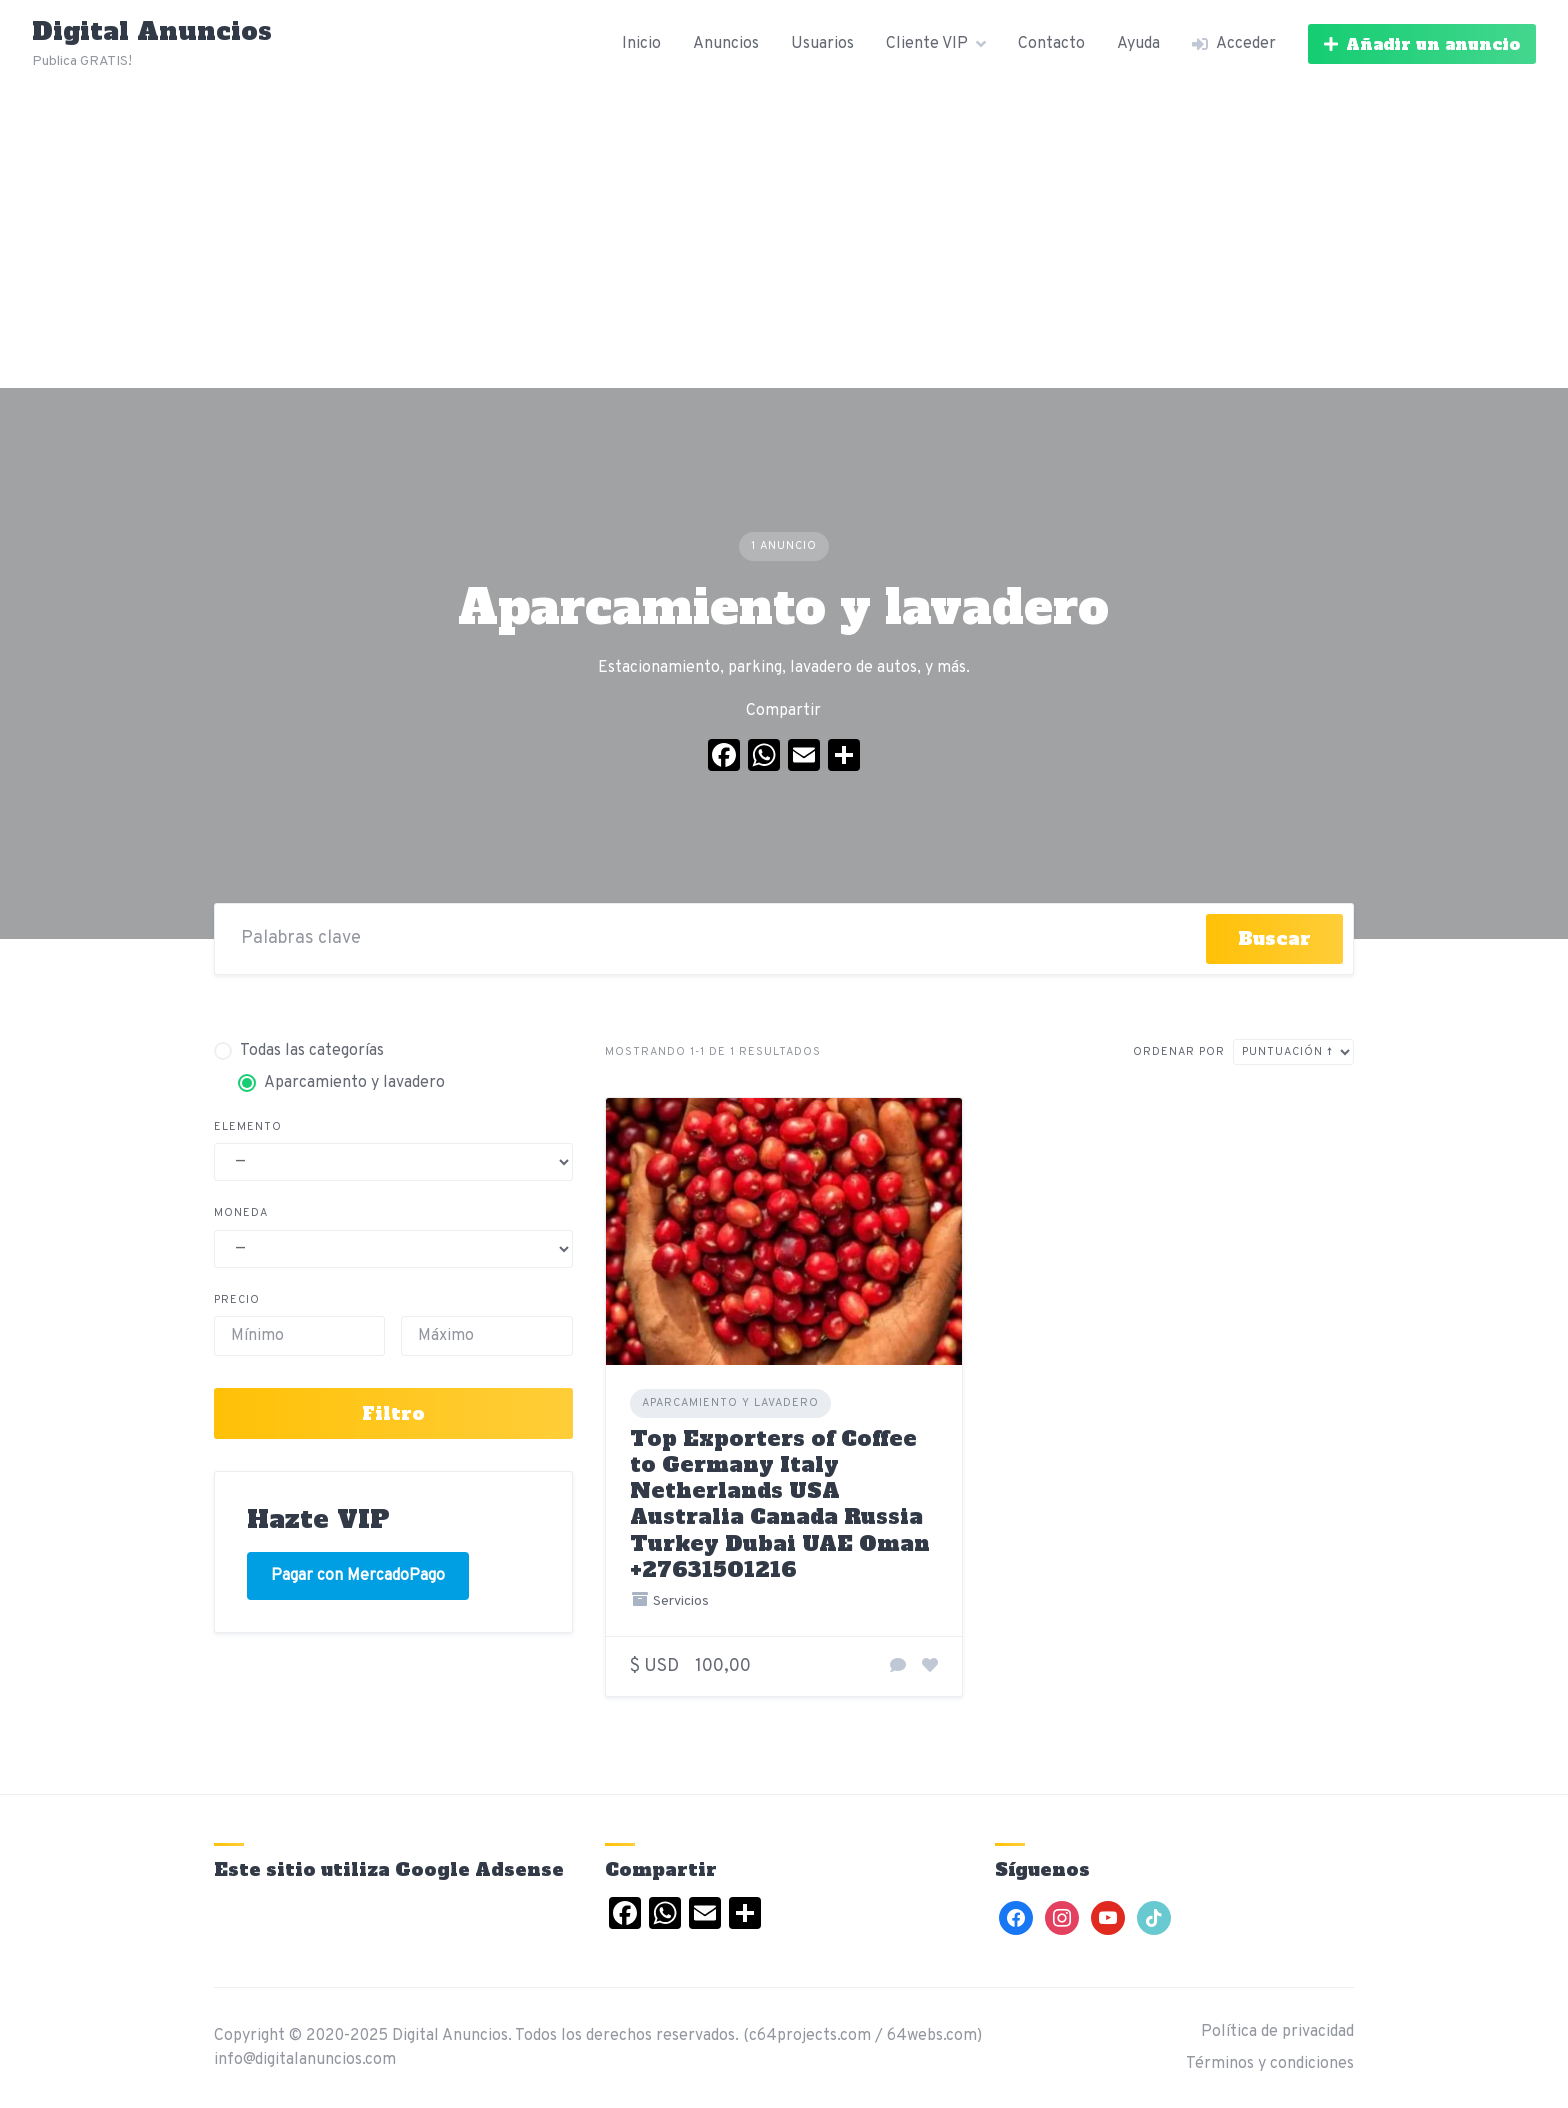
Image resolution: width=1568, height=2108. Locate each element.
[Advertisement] (784, 238)
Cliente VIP (927, 44)
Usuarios (822, 44)
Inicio (641, 44)
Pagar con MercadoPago (358, 1576)
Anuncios (726, 44)
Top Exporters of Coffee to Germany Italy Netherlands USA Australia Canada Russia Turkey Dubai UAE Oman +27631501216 (780, 1504)
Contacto (1051, 44)
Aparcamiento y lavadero (730, 1403)
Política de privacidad (1277, 2032)
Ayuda (1138, 44)
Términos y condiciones (1270, 2064)
